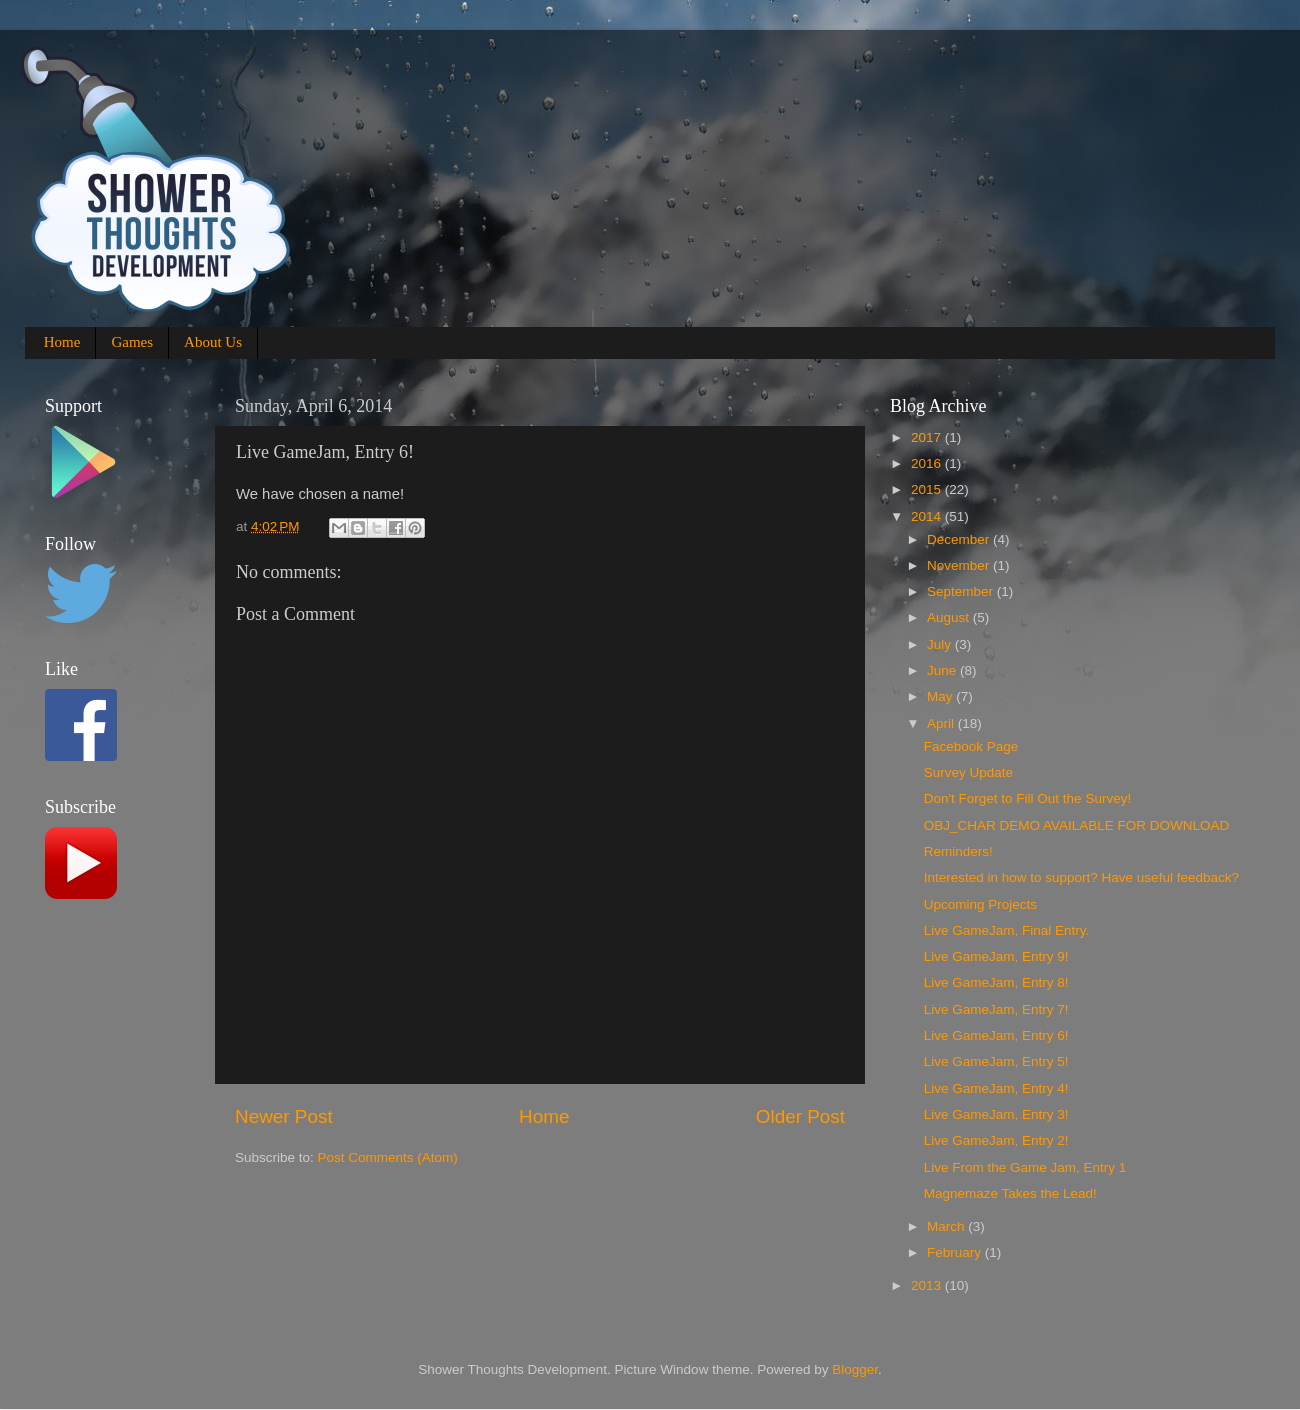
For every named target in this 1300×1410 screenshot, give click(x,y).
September (962, 591)
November (960, 565)
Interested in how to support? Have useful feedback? (1081, 877)
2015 (928, 489)
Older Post (800, 1116)
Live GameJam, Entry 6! (996, 1035)
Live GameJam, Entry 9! (996, 956)
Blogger (855, 1369)
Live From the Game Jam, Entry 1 (1025, 1167)
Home (62, 342)
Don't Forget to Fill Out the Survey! (1027, 798)
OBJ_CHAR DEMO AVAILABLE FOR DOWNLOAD (1077, 825)
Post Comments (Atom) (388, 1157)
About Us (213, 342)
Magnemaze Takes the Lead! (1010, 1193)
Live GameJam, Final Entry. (1007, 930)
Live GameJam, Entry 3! (996, 1114)
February (956, 1252)
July (941, 644)
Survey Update (968, 772)
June (943, 670)
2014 (928, 516)
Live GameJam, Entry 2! (996, 1140)
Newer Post (284, 1116)
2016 (928, 463)
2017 (928, 437)
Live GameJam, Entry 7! (996, 1009)
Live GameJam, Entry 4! (996, 1088)
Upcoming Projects (980, 904)
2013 (928, 1285)
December (960, 539)
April (942, 723)
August (950, 617)
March (947, 1226)
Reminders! (958, 851)
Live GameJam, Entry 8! (996, 982)
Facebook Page (971, 746)
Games (132, 342)
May (941, 696)
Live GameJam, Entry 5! (996, 1061)
